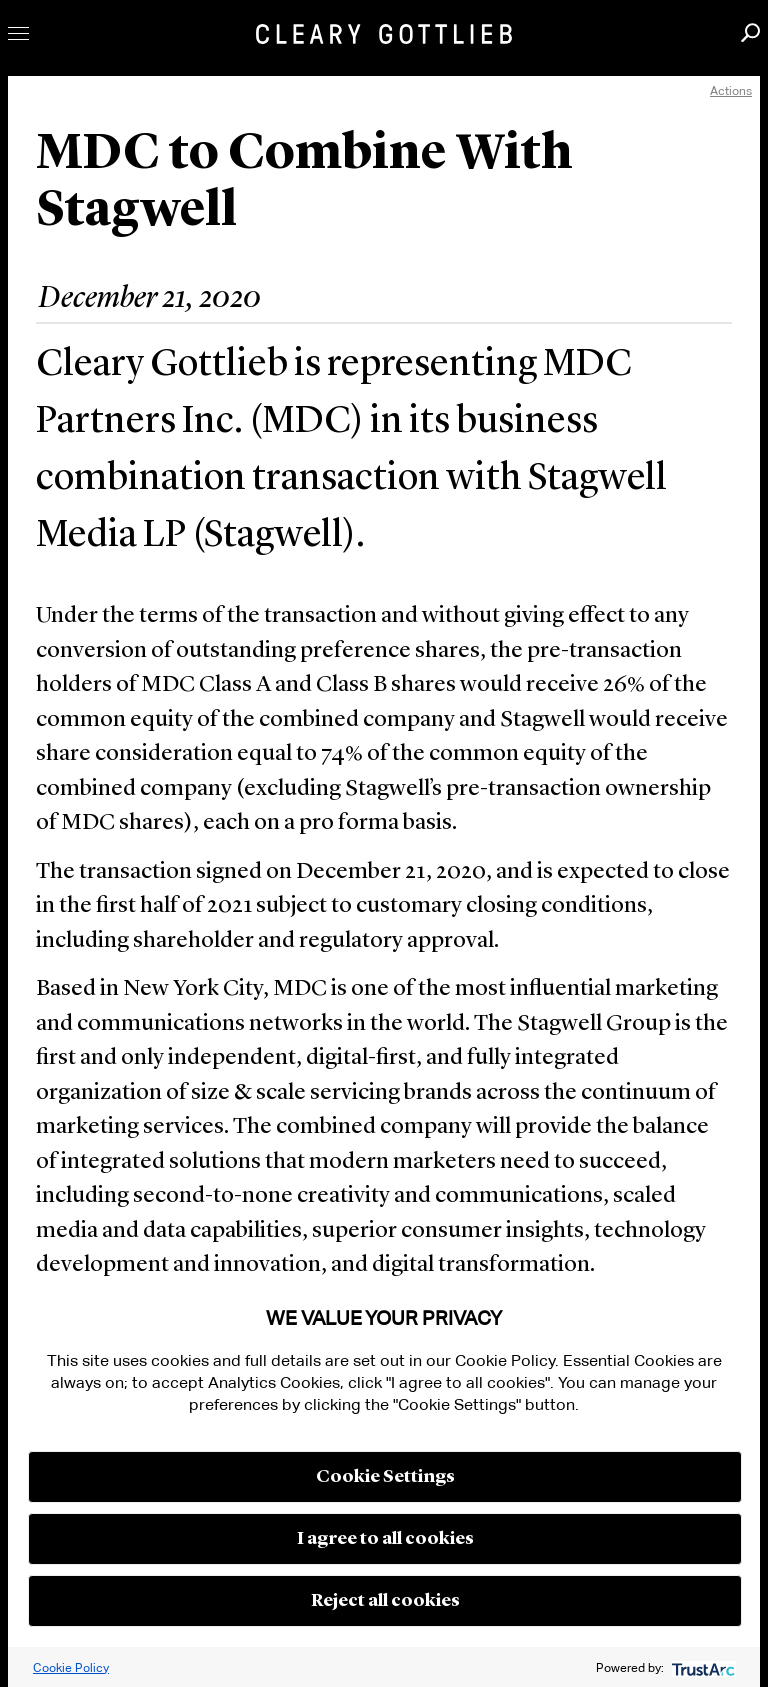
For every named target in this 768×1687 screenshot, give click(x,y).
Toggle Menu (18, 33)
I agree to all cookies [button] (385, 1539)
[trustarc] (701, 1667)
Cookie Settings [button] (385, 1477)
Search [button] (750, 32)
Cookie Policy (71, 1667)
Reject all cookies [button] (385, 1601)
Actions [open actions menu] (731, 90)
